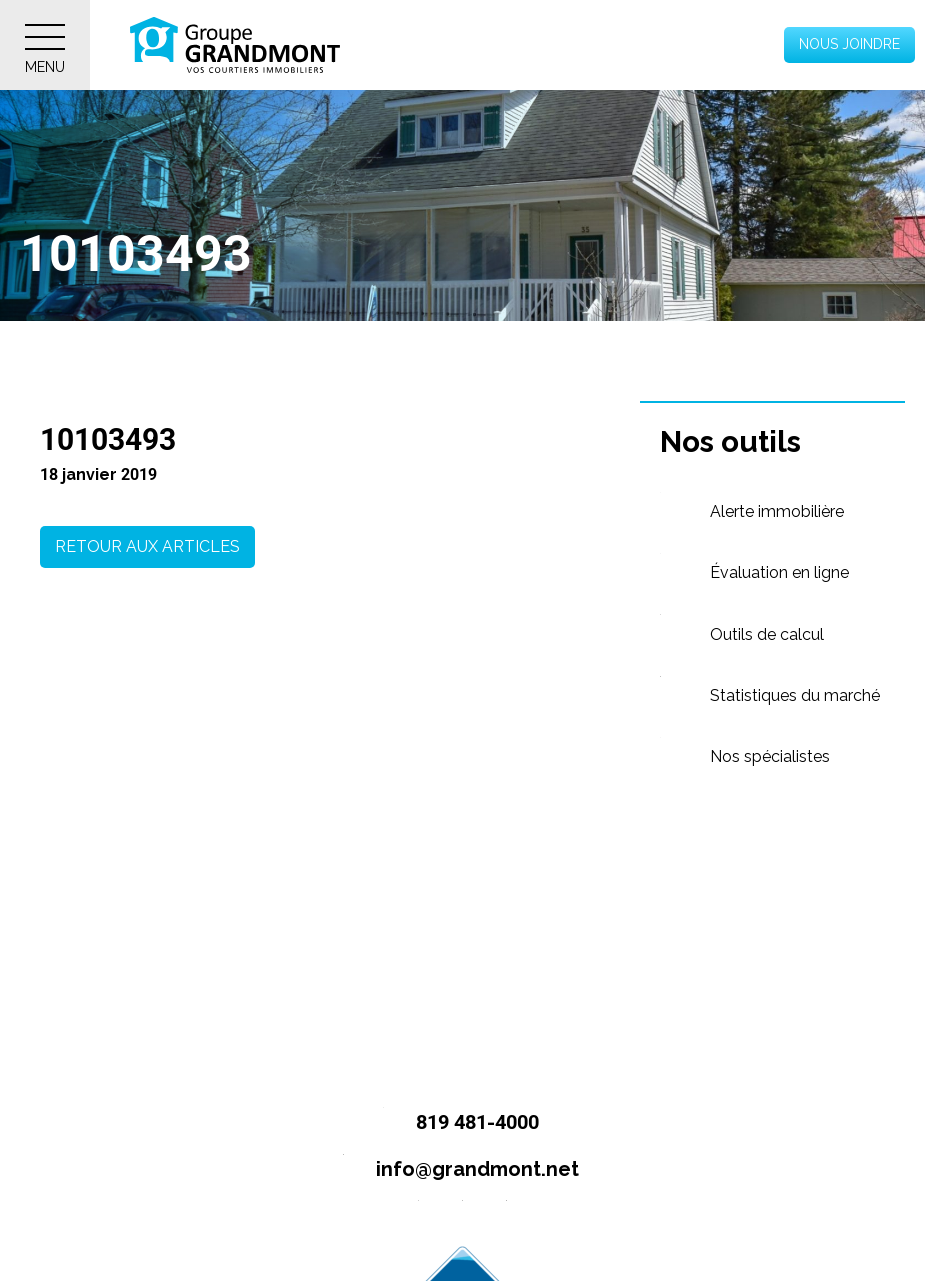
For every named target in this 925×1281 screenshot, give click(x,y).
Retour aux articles (147, 546)
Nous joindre (849, 44)
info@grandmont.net (452, 1170)
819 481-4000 (452, 1123)
